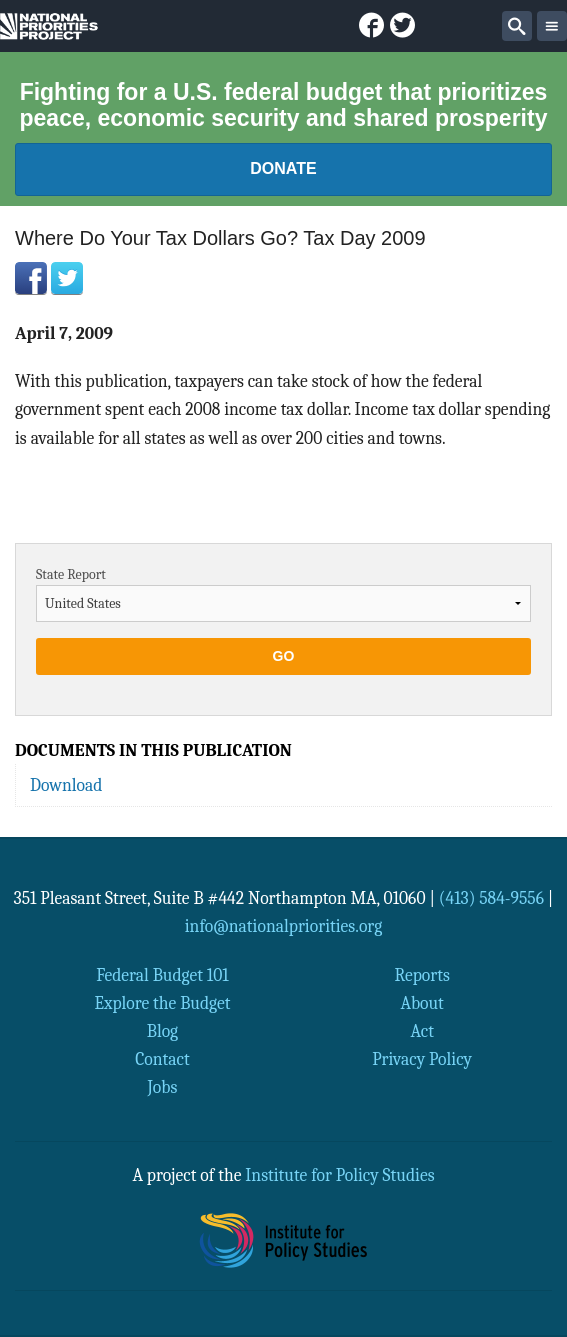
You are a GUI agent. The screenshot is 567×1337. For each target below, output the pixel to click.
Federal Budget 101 (162, 975)
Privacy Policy (422, 1059)
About (421, 1003)
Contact (162, 1059)
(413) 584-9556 (491, 898)
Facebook (31, 278)
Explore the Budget (162, 1003)
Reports (421, 975)
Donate (283, 168)
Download (66, 785)
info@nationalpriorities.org (284, 926)
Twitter (67, 278)
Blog (162, 1031)
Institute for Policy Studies (339, 1175)
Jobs (163, 1087)
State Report (71, 574)
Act (422, 1031)
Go (284, 656)
